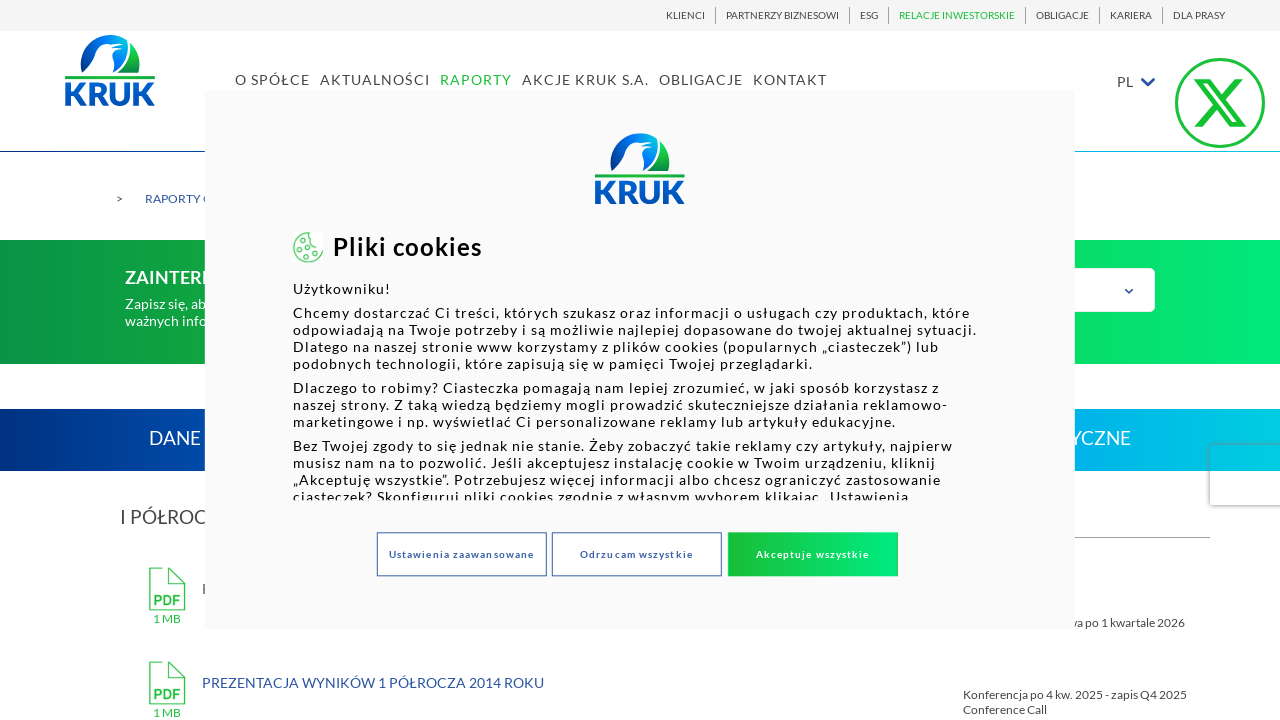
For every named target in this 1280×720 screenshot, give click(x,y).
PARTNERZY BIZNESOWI (782, 15)
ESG (869, 15)
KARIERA (1131, 15)
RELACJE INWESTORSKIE (957, 15)
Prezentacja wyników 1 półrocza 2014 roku (373, 682)
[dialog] (640, 359)
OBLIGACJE (1062, 15)
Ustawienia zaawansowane (461, 554)
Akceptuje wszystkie (813, 554)
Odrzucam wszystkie (636, 554)
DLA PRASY (1199, 15)
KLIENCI (685, 15)
